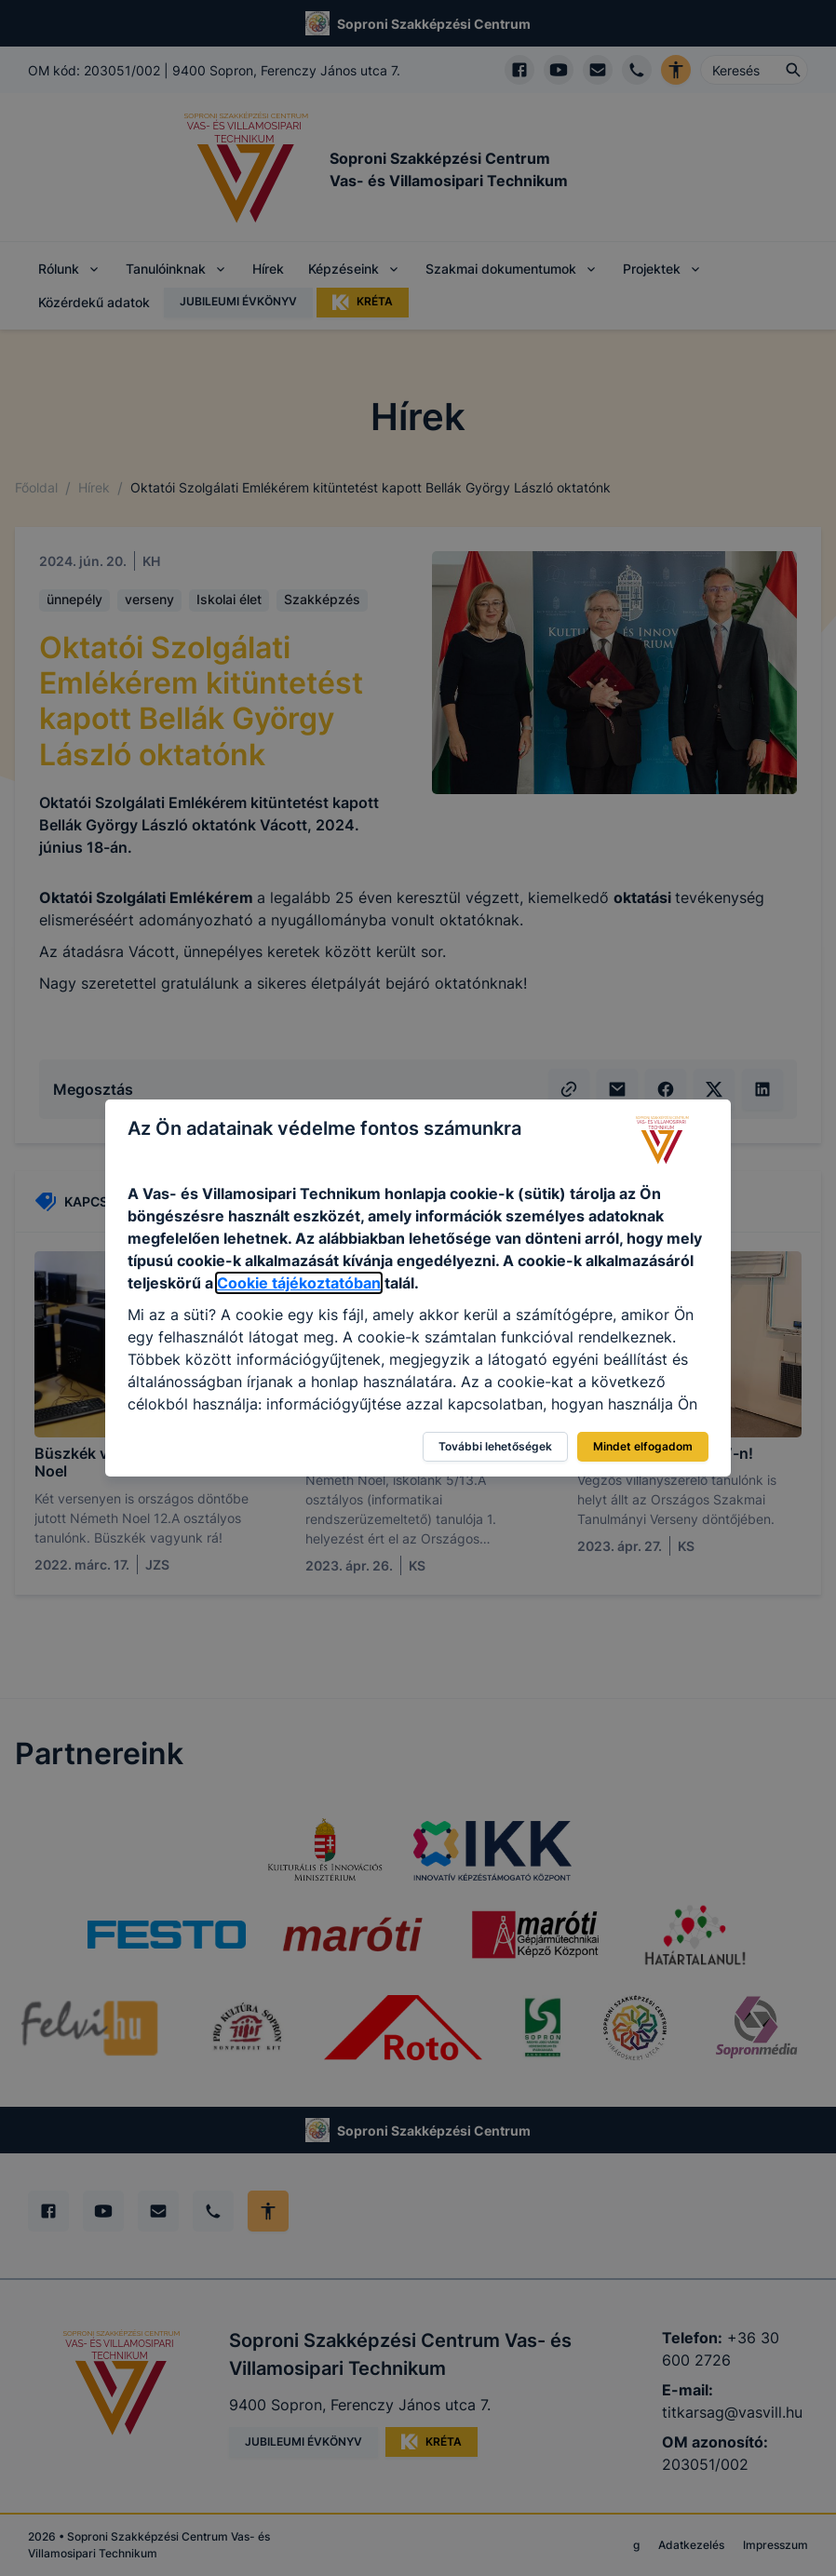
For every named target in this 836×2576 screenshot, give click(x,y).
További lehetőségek (495, 1446)
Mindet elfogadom (643, 1446)
